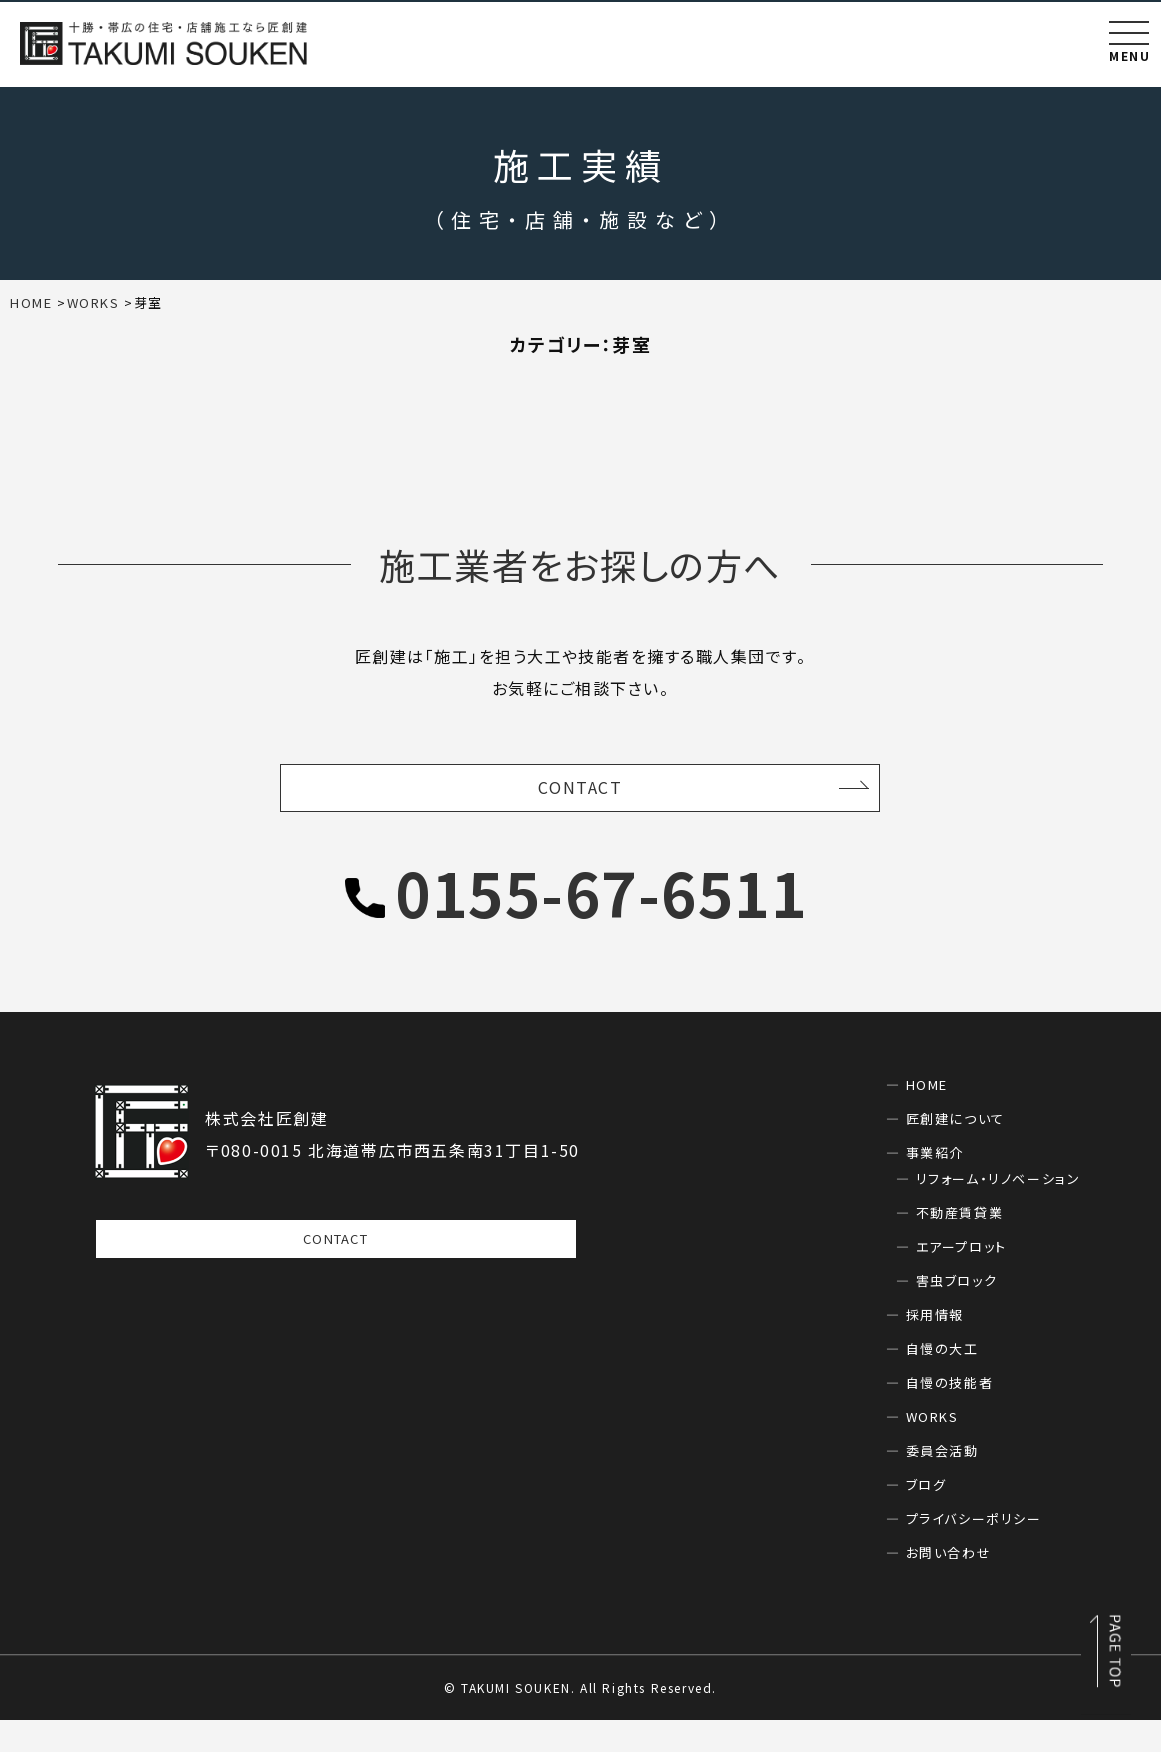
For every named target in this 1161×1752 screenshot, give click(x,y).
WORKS (932, 1448)
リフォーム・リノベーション (998, 1210)
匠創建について (955, 1150)
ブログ (926, 1516)
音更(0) (970, 413)
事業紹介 (935, 1184)
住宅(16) (338, 413)
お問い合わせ (949, 1584)
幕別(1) (556, 413)
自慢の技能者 (950, 1414)
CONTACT (580, 817)
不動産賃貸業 (960, 1244)
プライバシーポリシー (974, 1550)
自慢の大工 (942, 1380)
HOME (927, 1116)
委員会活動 (942, 1482)
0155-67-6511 (601, 923)
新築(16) (764, 413)
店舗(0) (657, 413)
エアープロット (961, 1278)
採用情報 (935, 1346)
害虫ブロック (957, 1312)
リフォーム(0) (211, 413)
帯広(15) (450, 413)
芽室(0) (869, 413)
